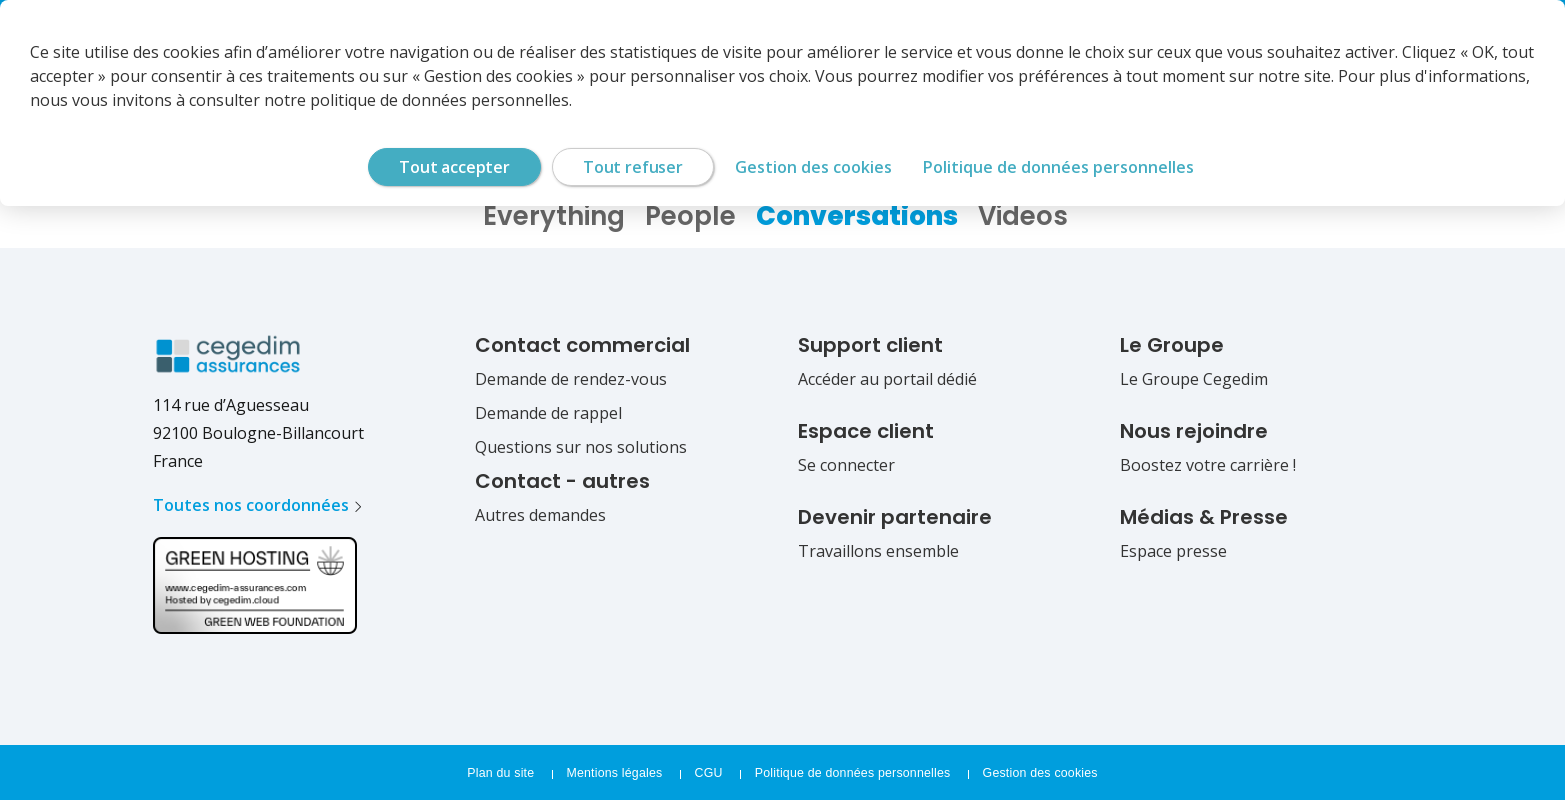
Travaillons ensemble (878, 551)
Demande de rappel (548, 413)
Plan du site (502, 773)
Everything (554, 216)
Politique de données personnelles (854, 773)
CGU (710, 773)
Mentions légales (615, 773)
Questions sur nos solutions (581, 447)
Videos (1023, 216)
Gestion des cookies (1039, 773)
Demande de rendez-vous (571, 379)
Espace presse (1173, 551)
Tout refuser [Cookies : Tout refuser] (633, 167)
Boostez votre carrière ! (1208, 465)
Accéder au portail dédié (887, 379)
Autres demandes (540, 515)
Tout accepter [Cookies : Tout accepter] (454, 167)
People (690, 216)
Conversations (857, 216)
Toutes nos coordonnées (251, 505)
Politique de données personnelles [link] (1058, 167)
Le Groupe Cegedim (1194, 379)
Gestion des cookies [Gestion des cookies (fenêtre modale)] (813, 167)
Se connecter (846, 465)
